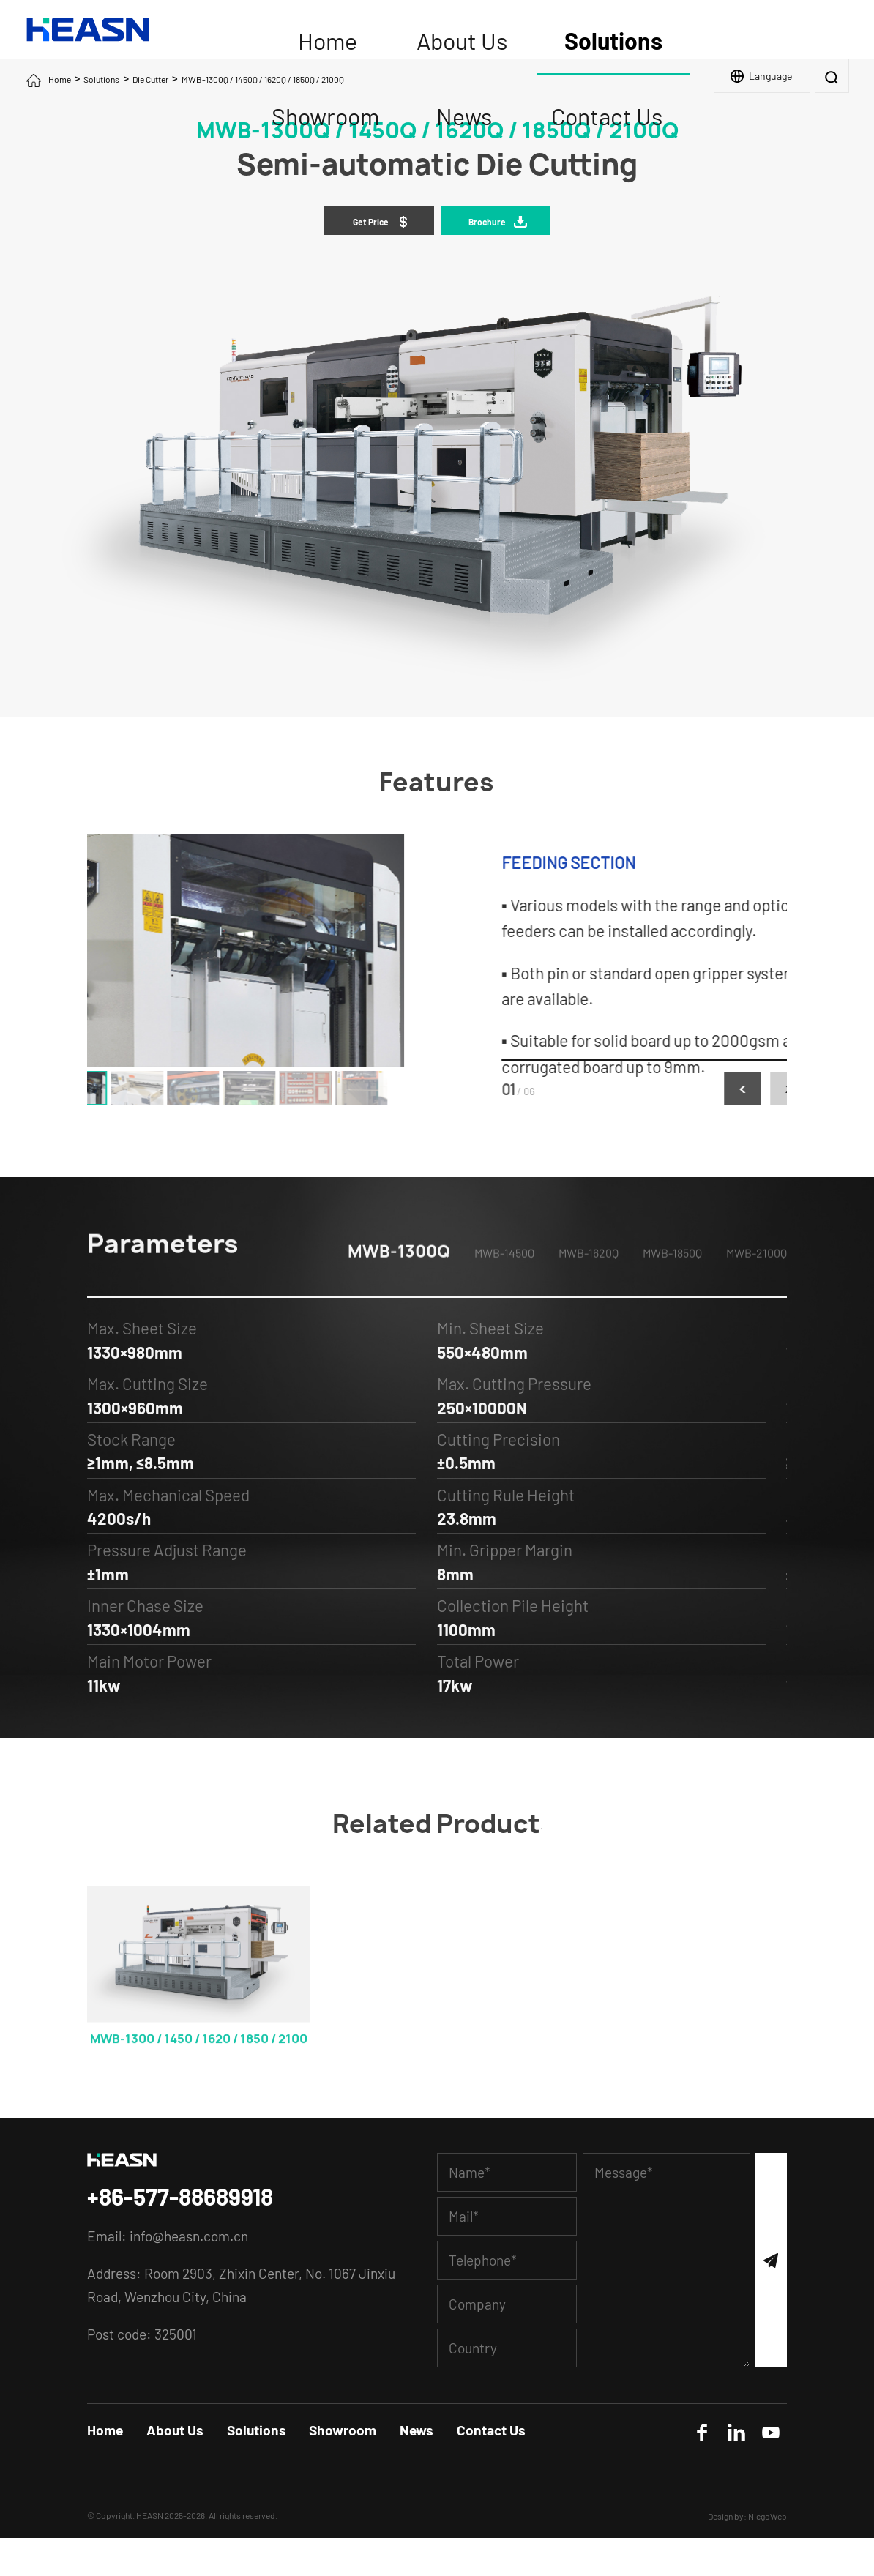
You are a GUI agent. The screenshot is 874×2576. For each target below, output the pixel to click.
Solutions (101, 79)
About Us (174, 2430)
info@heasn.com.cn (189, 2236)
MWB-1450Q (504, 1285)
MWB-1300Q (399, 1284)
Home (59, 79)
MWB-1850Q (672, 1285)
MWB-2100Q (756, 1285)
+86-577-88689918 (180, 2196)
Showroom (342, 2430)
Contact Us (491, 2430)
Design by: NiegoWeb (747, 2516)
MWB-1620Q (589, 1285)
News (416, 2430)
